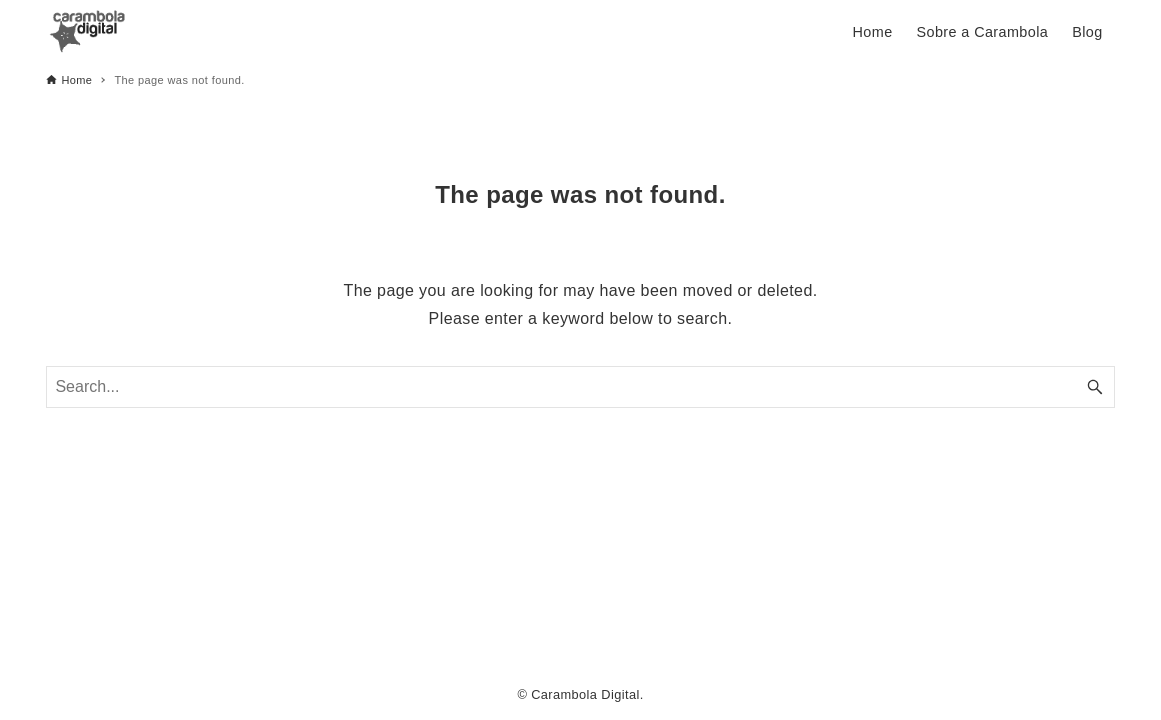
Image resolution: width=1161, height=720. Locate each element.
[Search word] (580, 387)
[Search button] (1095, 387)
